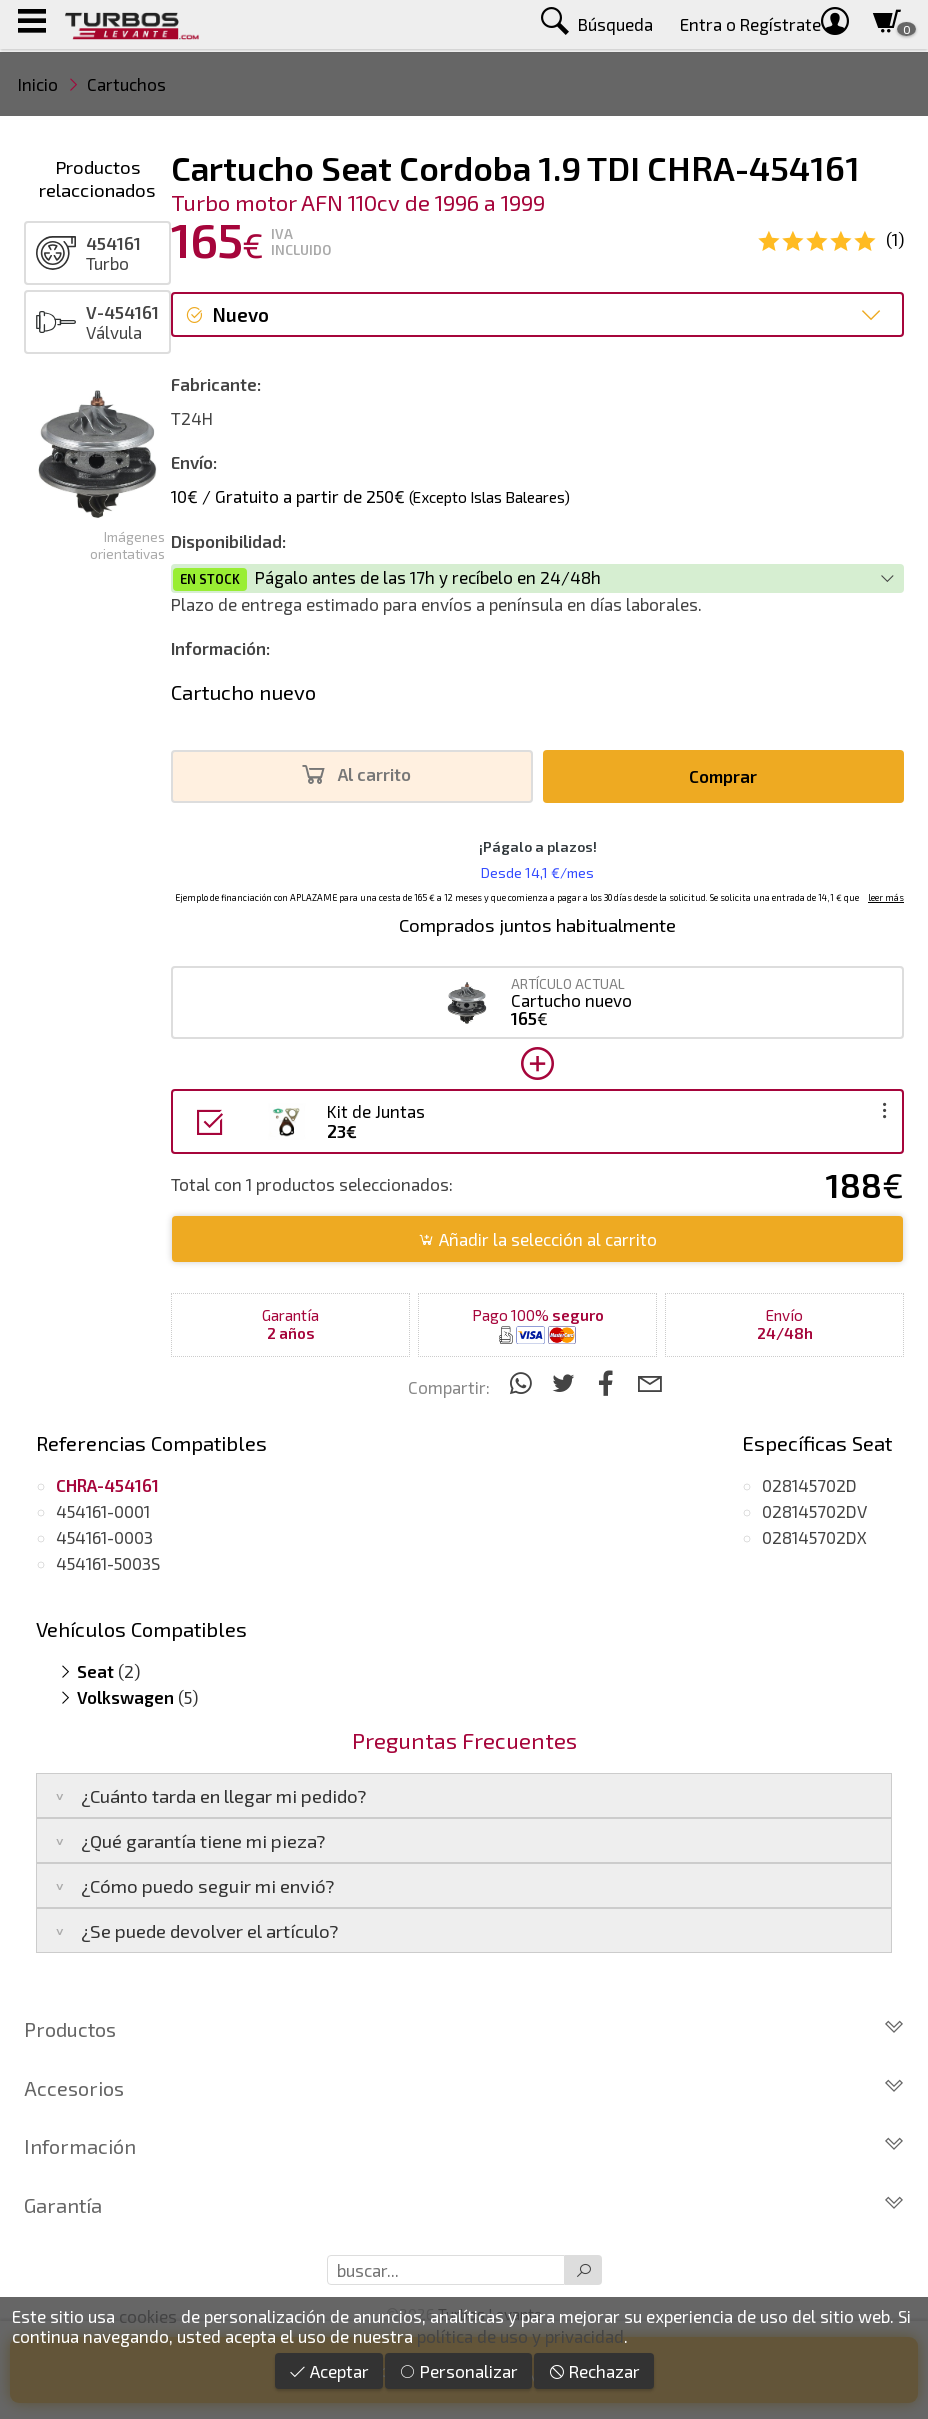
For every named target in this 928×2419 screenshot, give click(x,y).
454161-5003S (108, 1563)
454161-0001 (103, 1511)
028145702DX (814, 1537)
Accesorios (464, 2088)
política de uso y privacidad (520, 2336)
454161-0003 (104, 1537)
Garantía (464, 2205)
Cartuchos (126, 84)
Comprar (723, 776)
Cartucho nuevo (243, 692)
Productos (464, 2029)
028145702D (809, 1485)
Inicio (38, 84)
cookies (148, 2316)
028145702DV (814, 1511)
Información (464, 2146)
